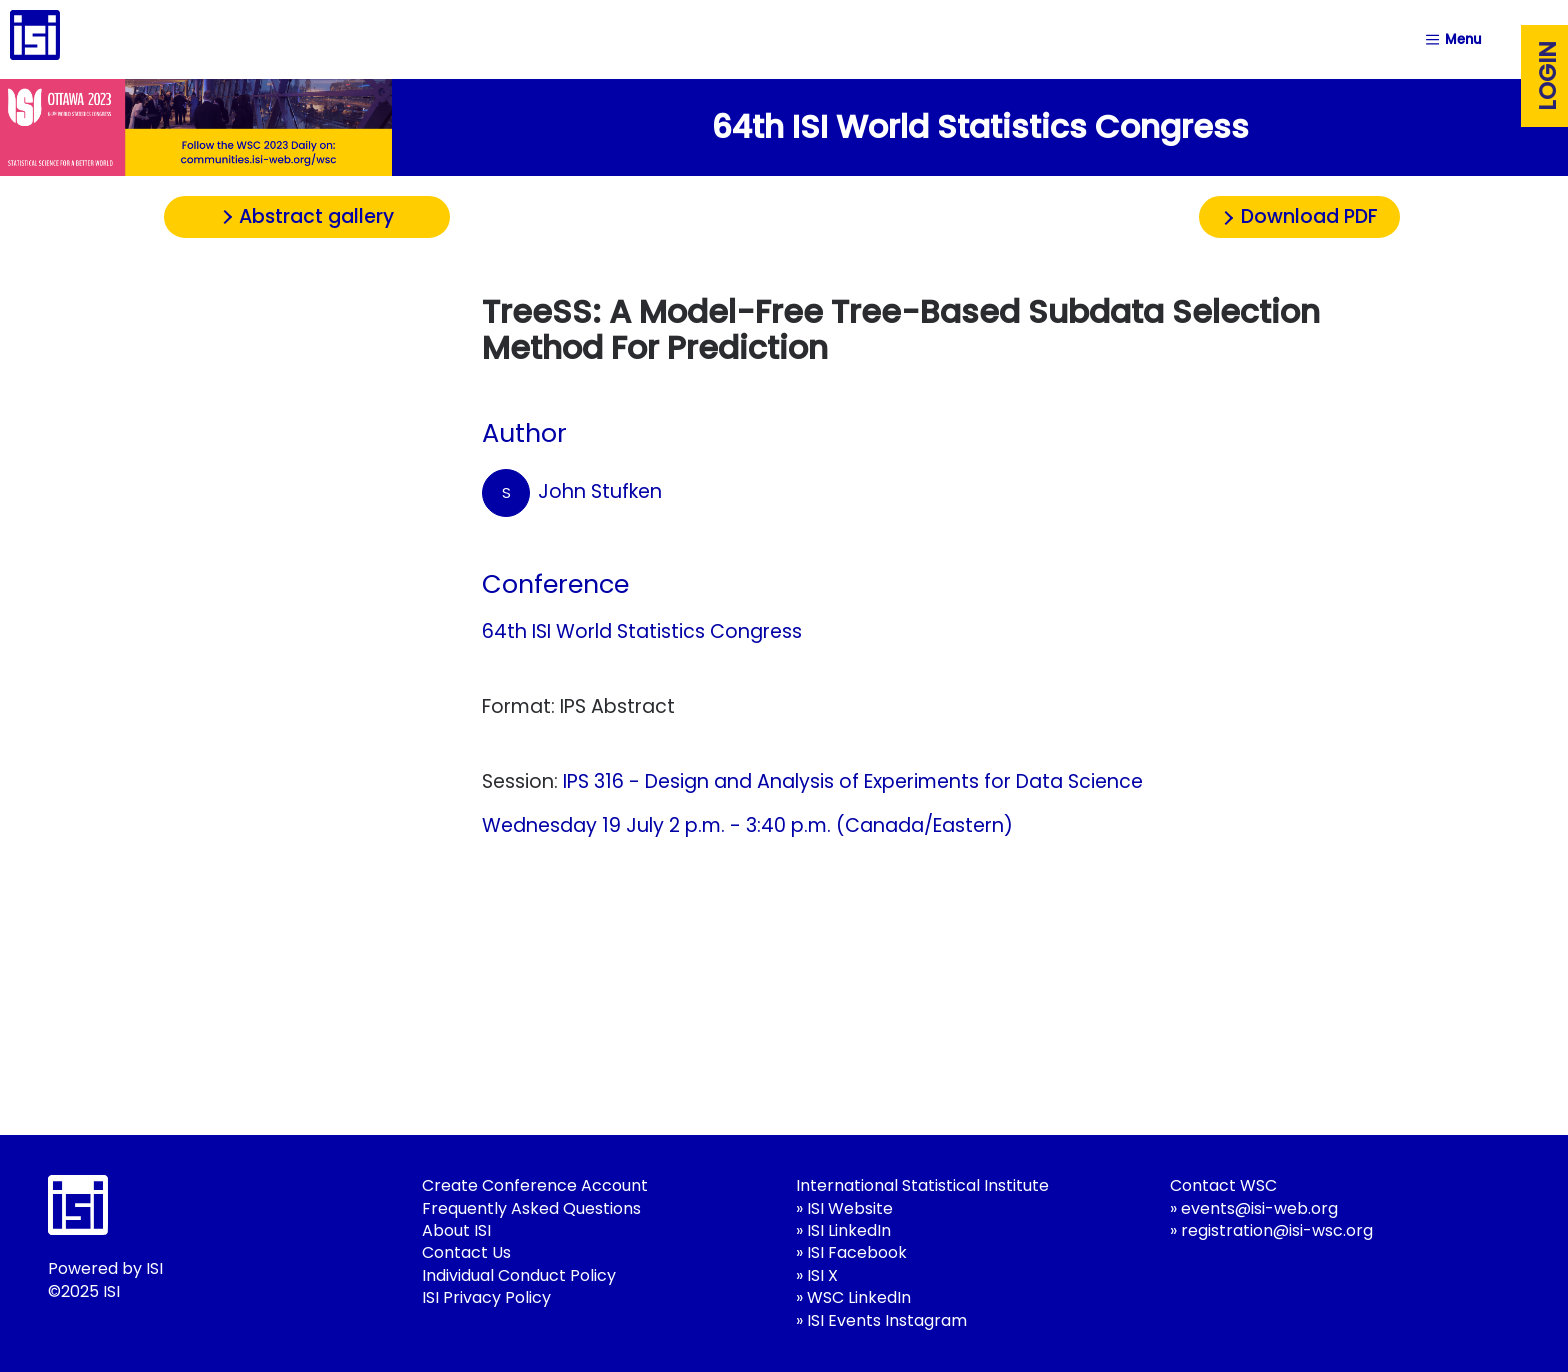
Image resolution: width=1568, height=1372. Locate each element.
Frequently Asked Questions (531, 1208)
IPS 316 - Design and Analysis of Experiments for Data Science (853, 781)
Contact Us (466, 1252)
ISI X (822, 1275)
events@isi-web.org (1259, 1208)
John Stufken (572, 493)
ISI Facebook (857, 1252)
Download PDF (1309, 216)
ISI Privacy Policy (486, 1297)
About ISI (456, 1230)
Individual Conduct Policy (519, 1275)
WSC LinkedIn (859, 1297)
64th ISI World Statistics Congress (642, 631)
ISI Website (850, 1208)
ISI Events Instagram (887, 1320)
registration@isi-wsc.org (1277, 1230)
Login (1548, 76)
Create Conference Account (535, 1185)
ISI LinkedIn (849, 1230)
